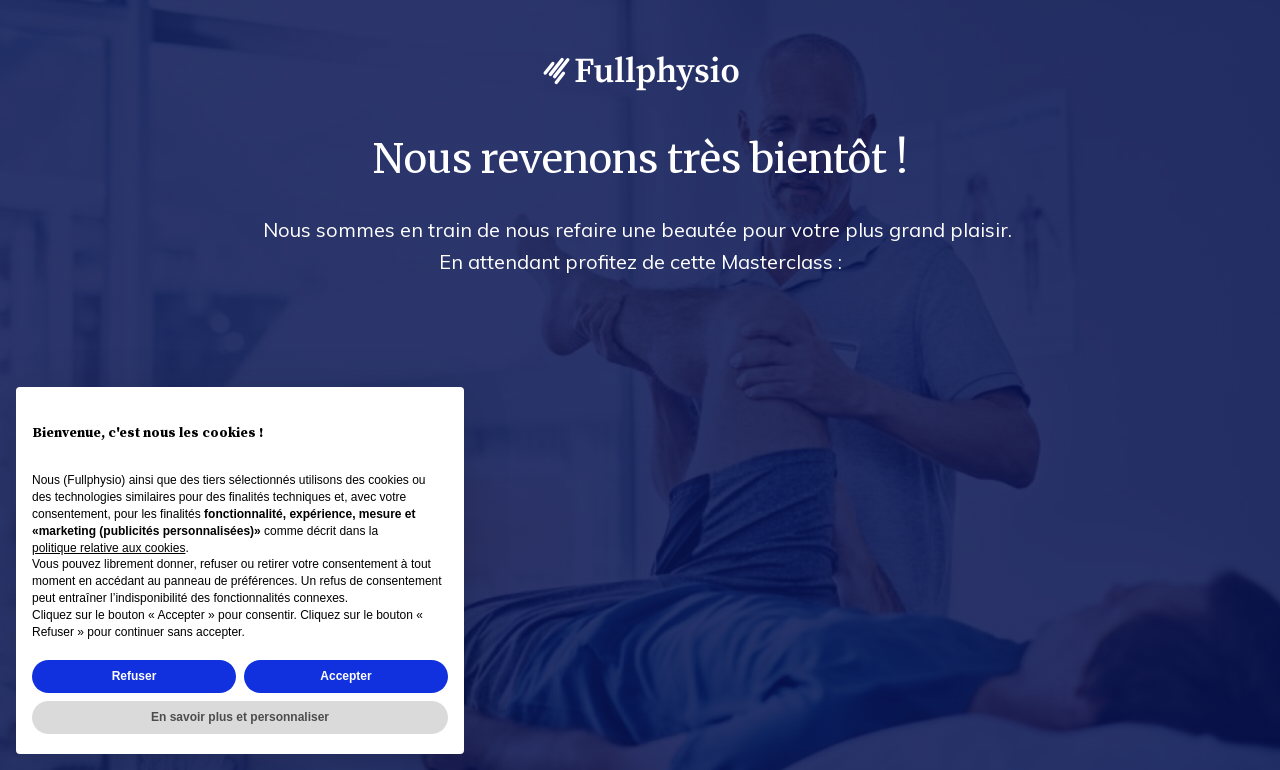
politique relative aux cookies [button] (108, 548)
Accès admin (1222, 751)
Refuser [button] (134, 676)
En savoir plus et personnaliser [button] (240, 717)
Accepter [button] (345, 676)
